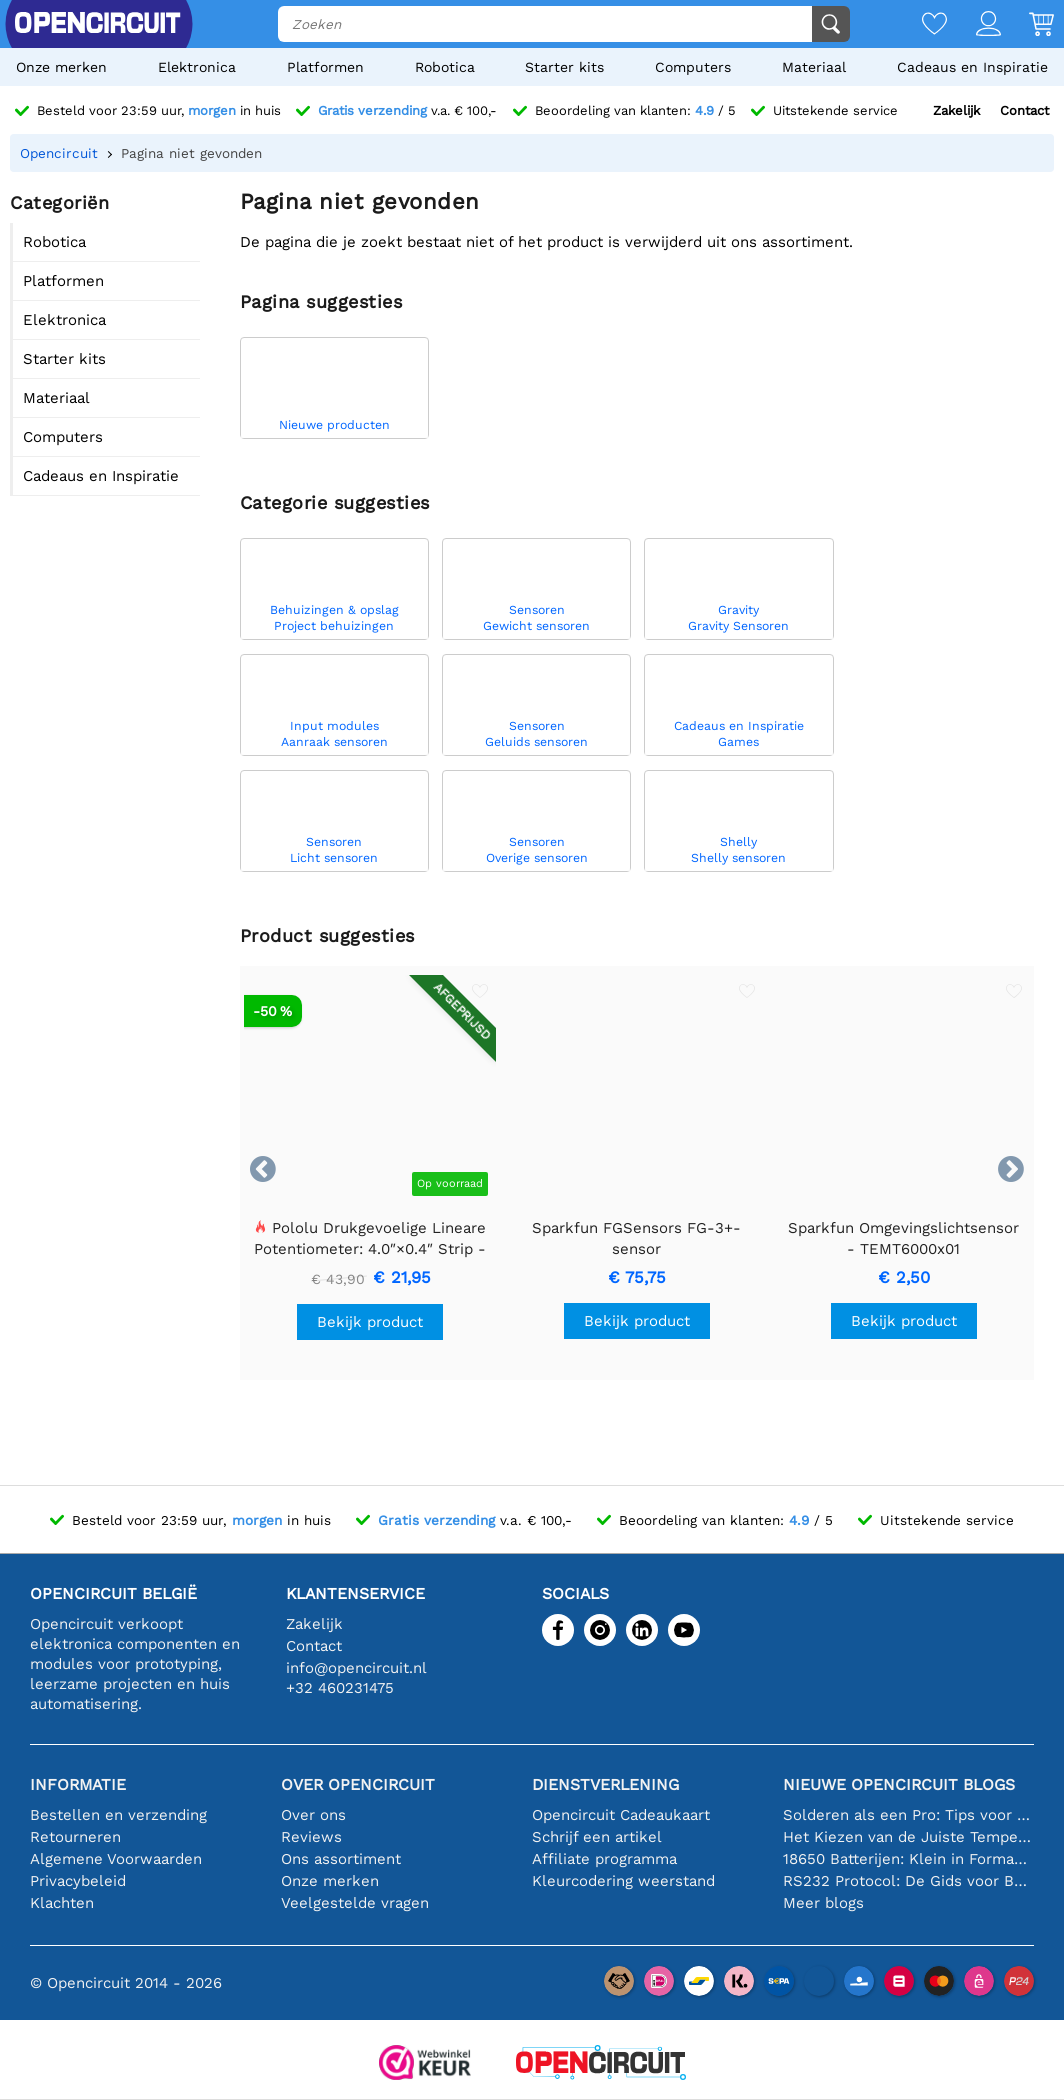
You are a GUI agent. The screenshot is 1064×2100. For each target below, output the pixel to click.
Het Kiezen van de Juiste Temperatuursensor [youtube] (908, 1837)
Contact (1024, 110)
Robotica (445, 67)
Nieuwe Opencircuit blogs (899, 1784)
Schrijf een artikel (597, 1837)
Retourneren (75, 1837)
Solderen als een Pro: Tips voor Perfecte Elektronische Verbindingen (908, 1815)
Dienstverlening (605, 1784)
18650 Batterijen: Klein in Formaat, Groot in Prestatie (908, 1859)
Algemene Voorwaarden (116, 1859)
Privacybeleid (78, 1881)
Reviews (311, 1837)
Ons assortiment (341, 1859)
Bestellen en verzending (118, 1815)
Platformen (325, 67)
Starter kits (564, 67)
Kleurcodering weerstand (623, 1881)
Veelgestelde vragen (355, 1903)
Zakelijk (956, 110)
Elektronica (197, 67)
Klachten (62, 1903)
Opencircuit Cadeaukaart (621, 1815)
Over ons (313, 1815)
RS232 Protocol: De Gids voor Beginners (908, 1881)
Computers (693, 67)
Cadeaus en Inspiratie (972, 67)
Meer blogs (823, 1903)
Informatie (78, 1784)
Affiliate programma (604, 1859)
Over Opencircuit (358, 1784)
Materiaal (814, 67)
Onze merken (61, 67)
